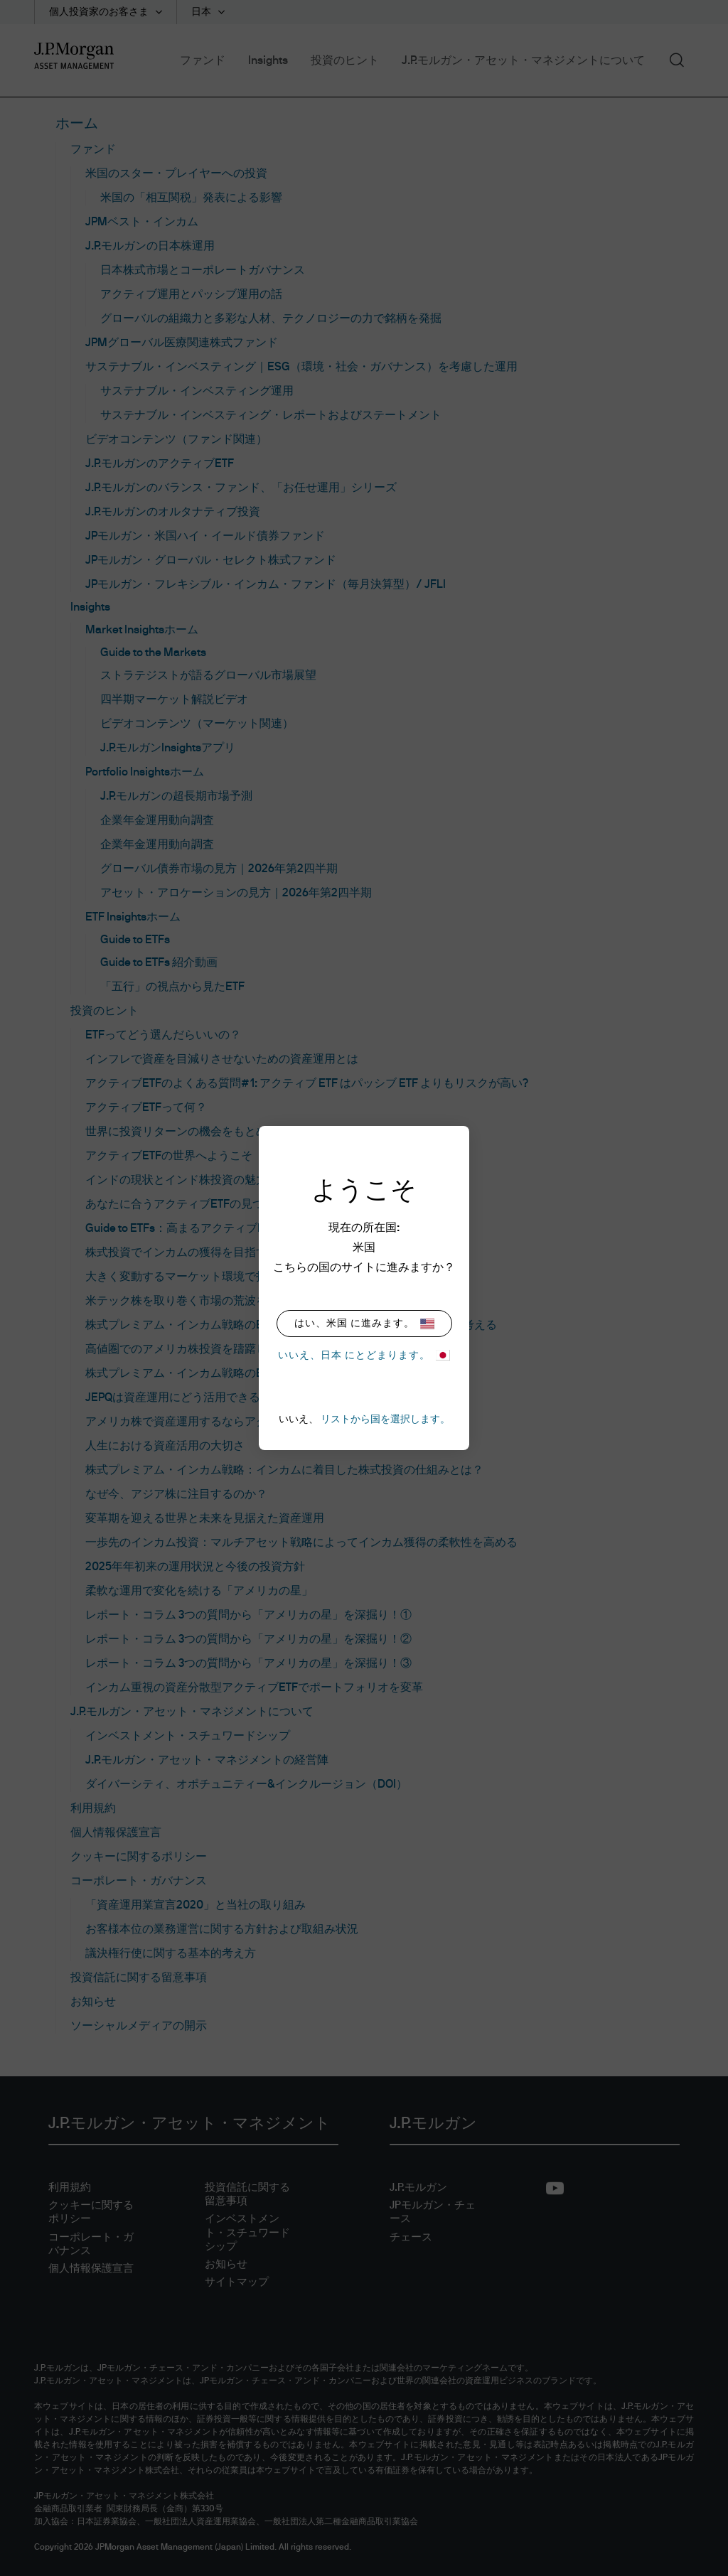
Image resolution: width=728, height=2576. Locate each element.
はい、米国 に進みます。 (364, 1324)
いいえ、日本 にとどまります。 (364, 1355)
